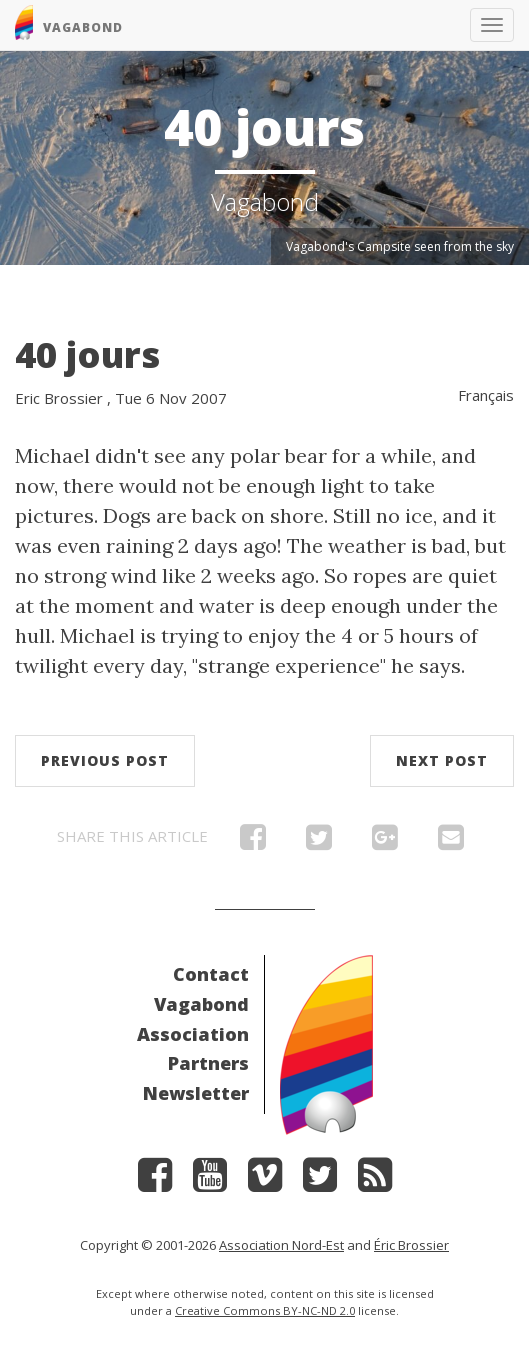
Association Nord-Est (281, 1245)
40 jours (87, 354)
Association (193, 1034)
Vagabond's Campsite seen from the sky (400, 246)
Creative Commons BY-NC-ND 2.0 (265, 1310)
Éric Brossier (411, 1245)
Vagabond (201, 1004)
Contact (211, 974)
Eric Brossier (59, 398)
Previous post (105, 760)
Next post (442, 760)
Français (486, 395)
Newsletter (196, 1093)
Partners (208, 1063)
